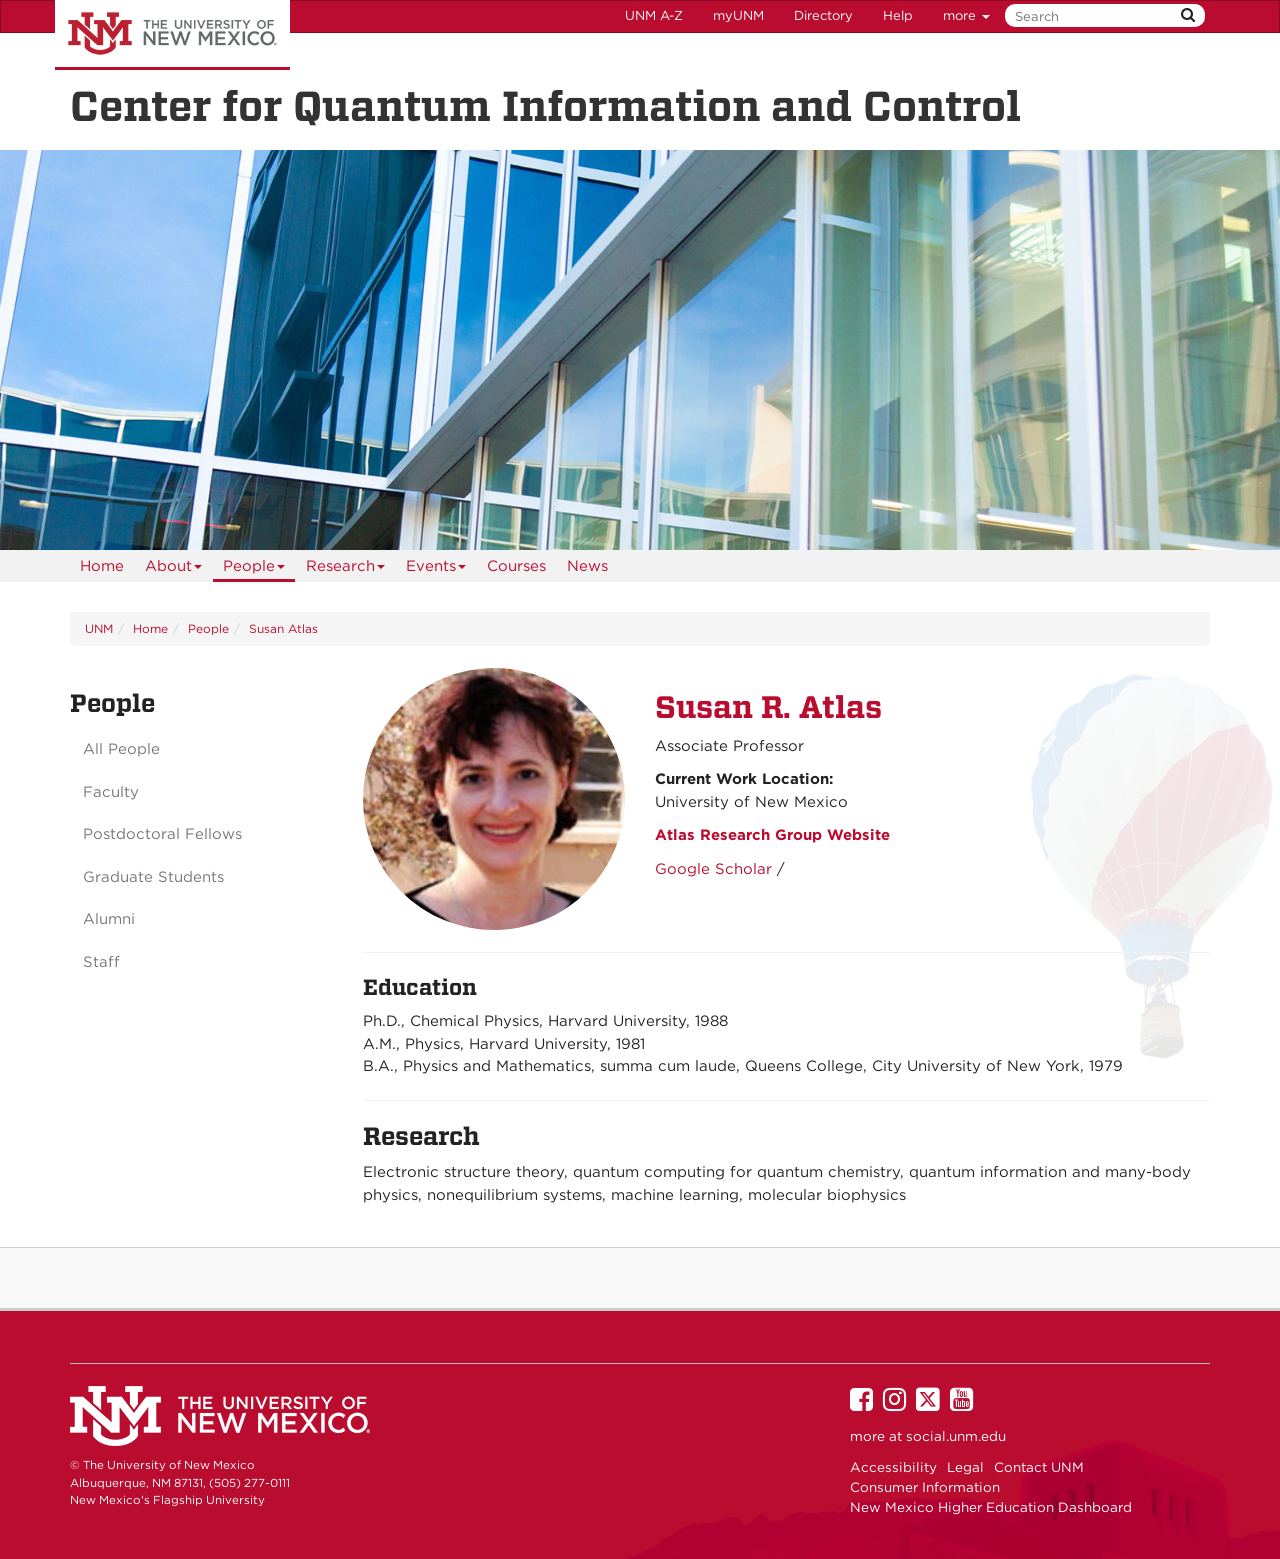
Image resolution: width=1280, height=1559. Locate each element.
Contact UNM (1039, 1467)
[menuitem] (102, 566)
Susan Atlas (283, 628)
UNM (99, 628)
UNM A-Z (654, 15)
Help (898, 15)
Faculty (111, 792)
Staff (101, 962)
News (587, 566)
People (254, 569)
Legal (965, 1467)
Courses (516, 566)
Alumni (109, 919)
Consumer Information (925, 1487)
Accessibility (893, 1467)
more (966, 15)
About (174, 569)
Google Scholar (713, 869)
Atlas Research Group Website (772, 835)
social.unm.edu (956, 1436)
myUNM (738, 15)
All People (121, 749)
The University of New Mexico (172, 35)
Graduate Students (153, 877)
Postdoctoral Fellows (162, 834)
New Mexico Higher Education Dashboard (991, 1507)
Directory (823, 15)
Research (346, 569)
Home (102, 566)
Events (436, 569)
